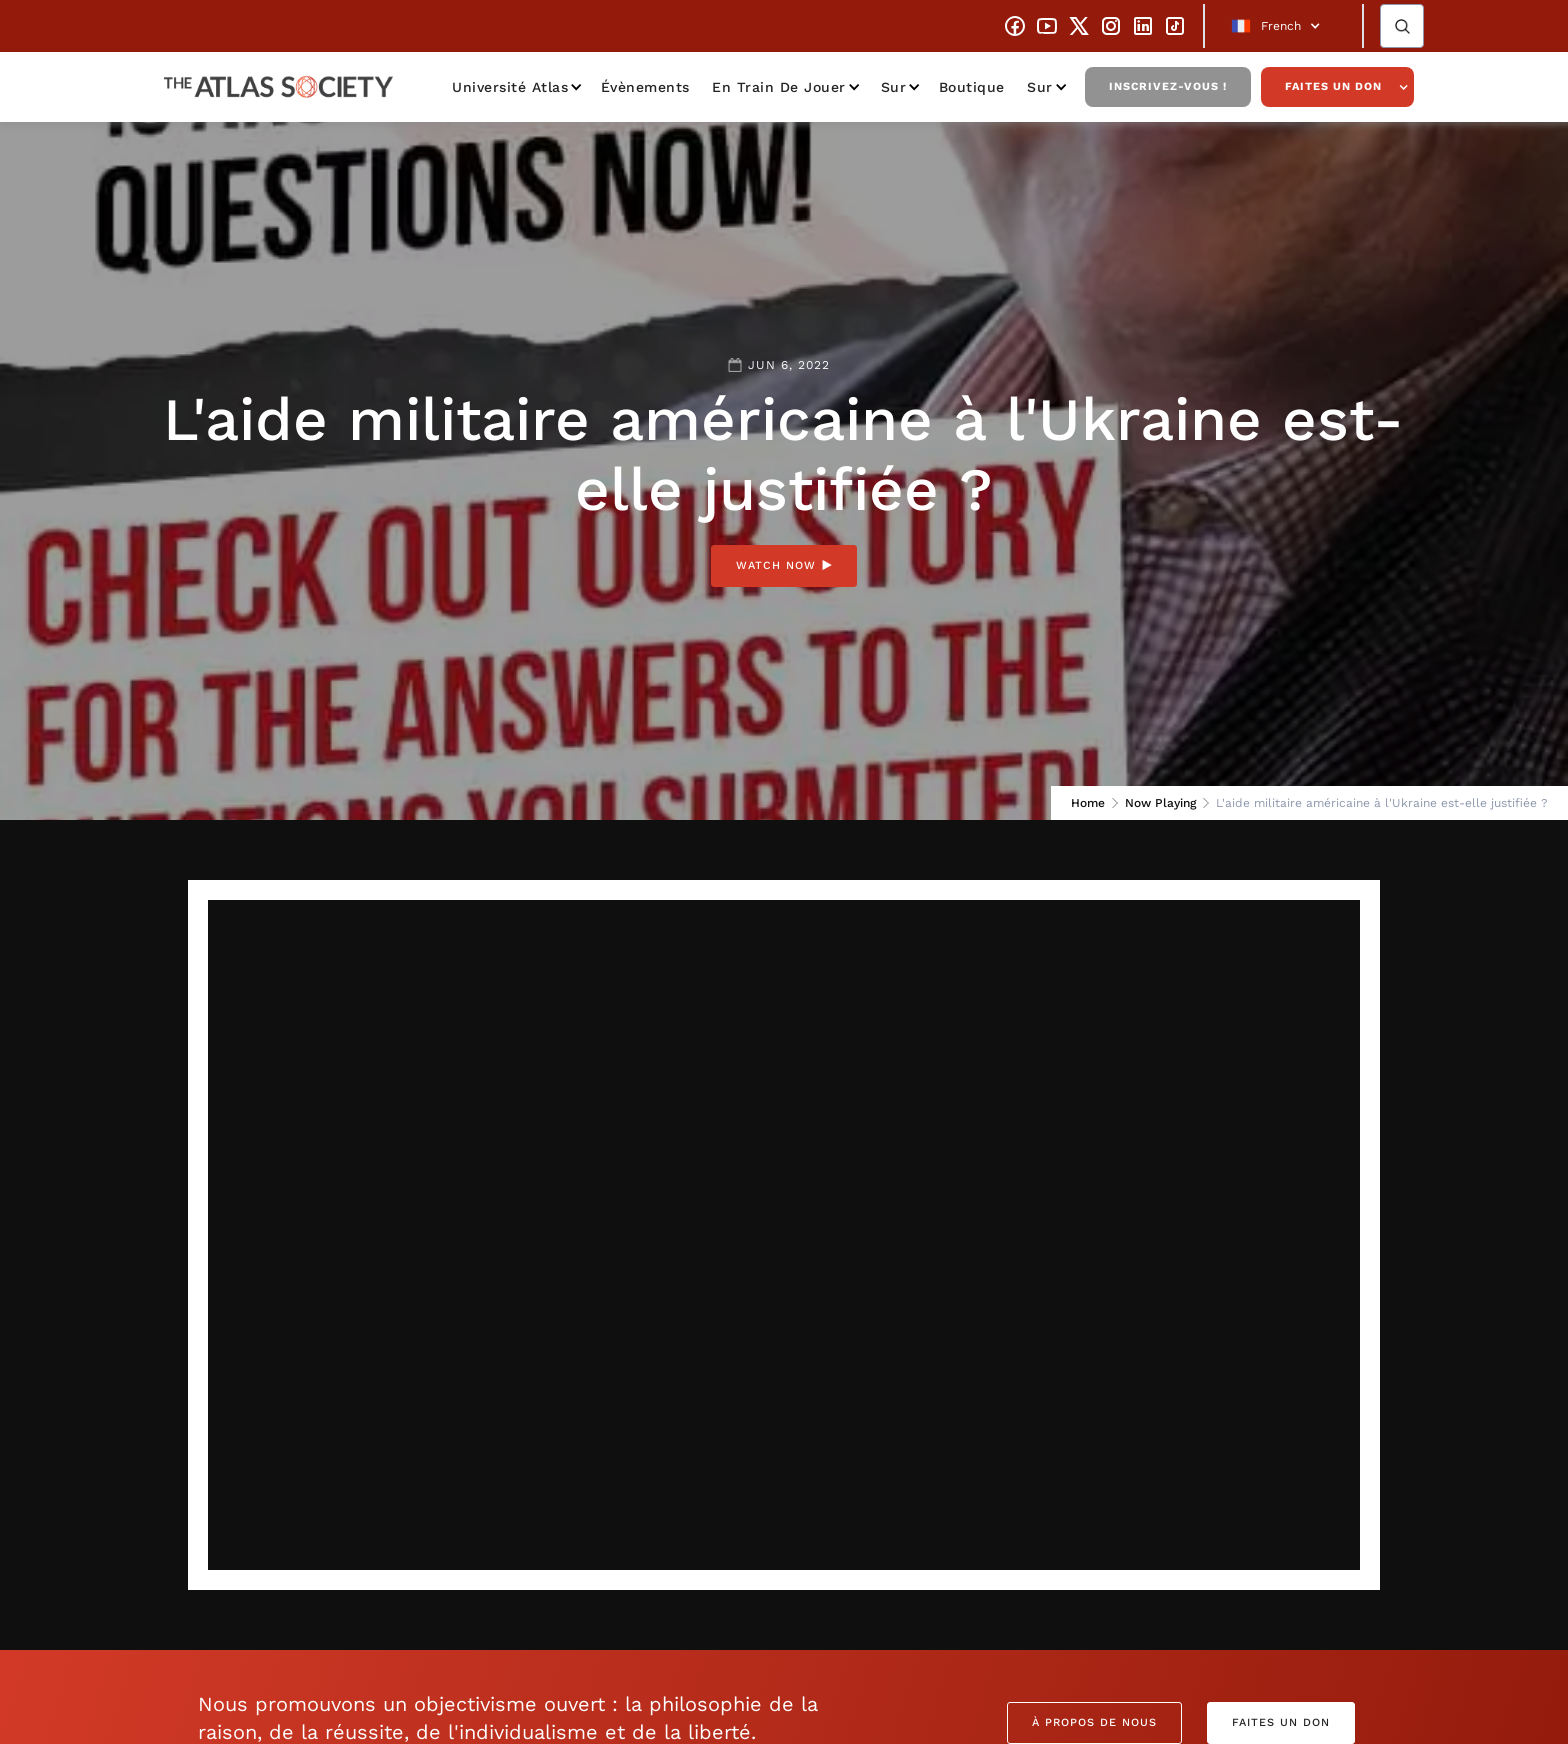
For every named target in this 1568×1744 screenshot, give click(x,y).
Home (1088, 803)
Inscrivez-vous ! (1168, 86)
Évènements (645, 87)
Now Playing (1160, 803)
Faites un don (1333, 86)
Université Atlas (510, 87)
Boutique (972, 87)
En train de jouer (779, 87)
